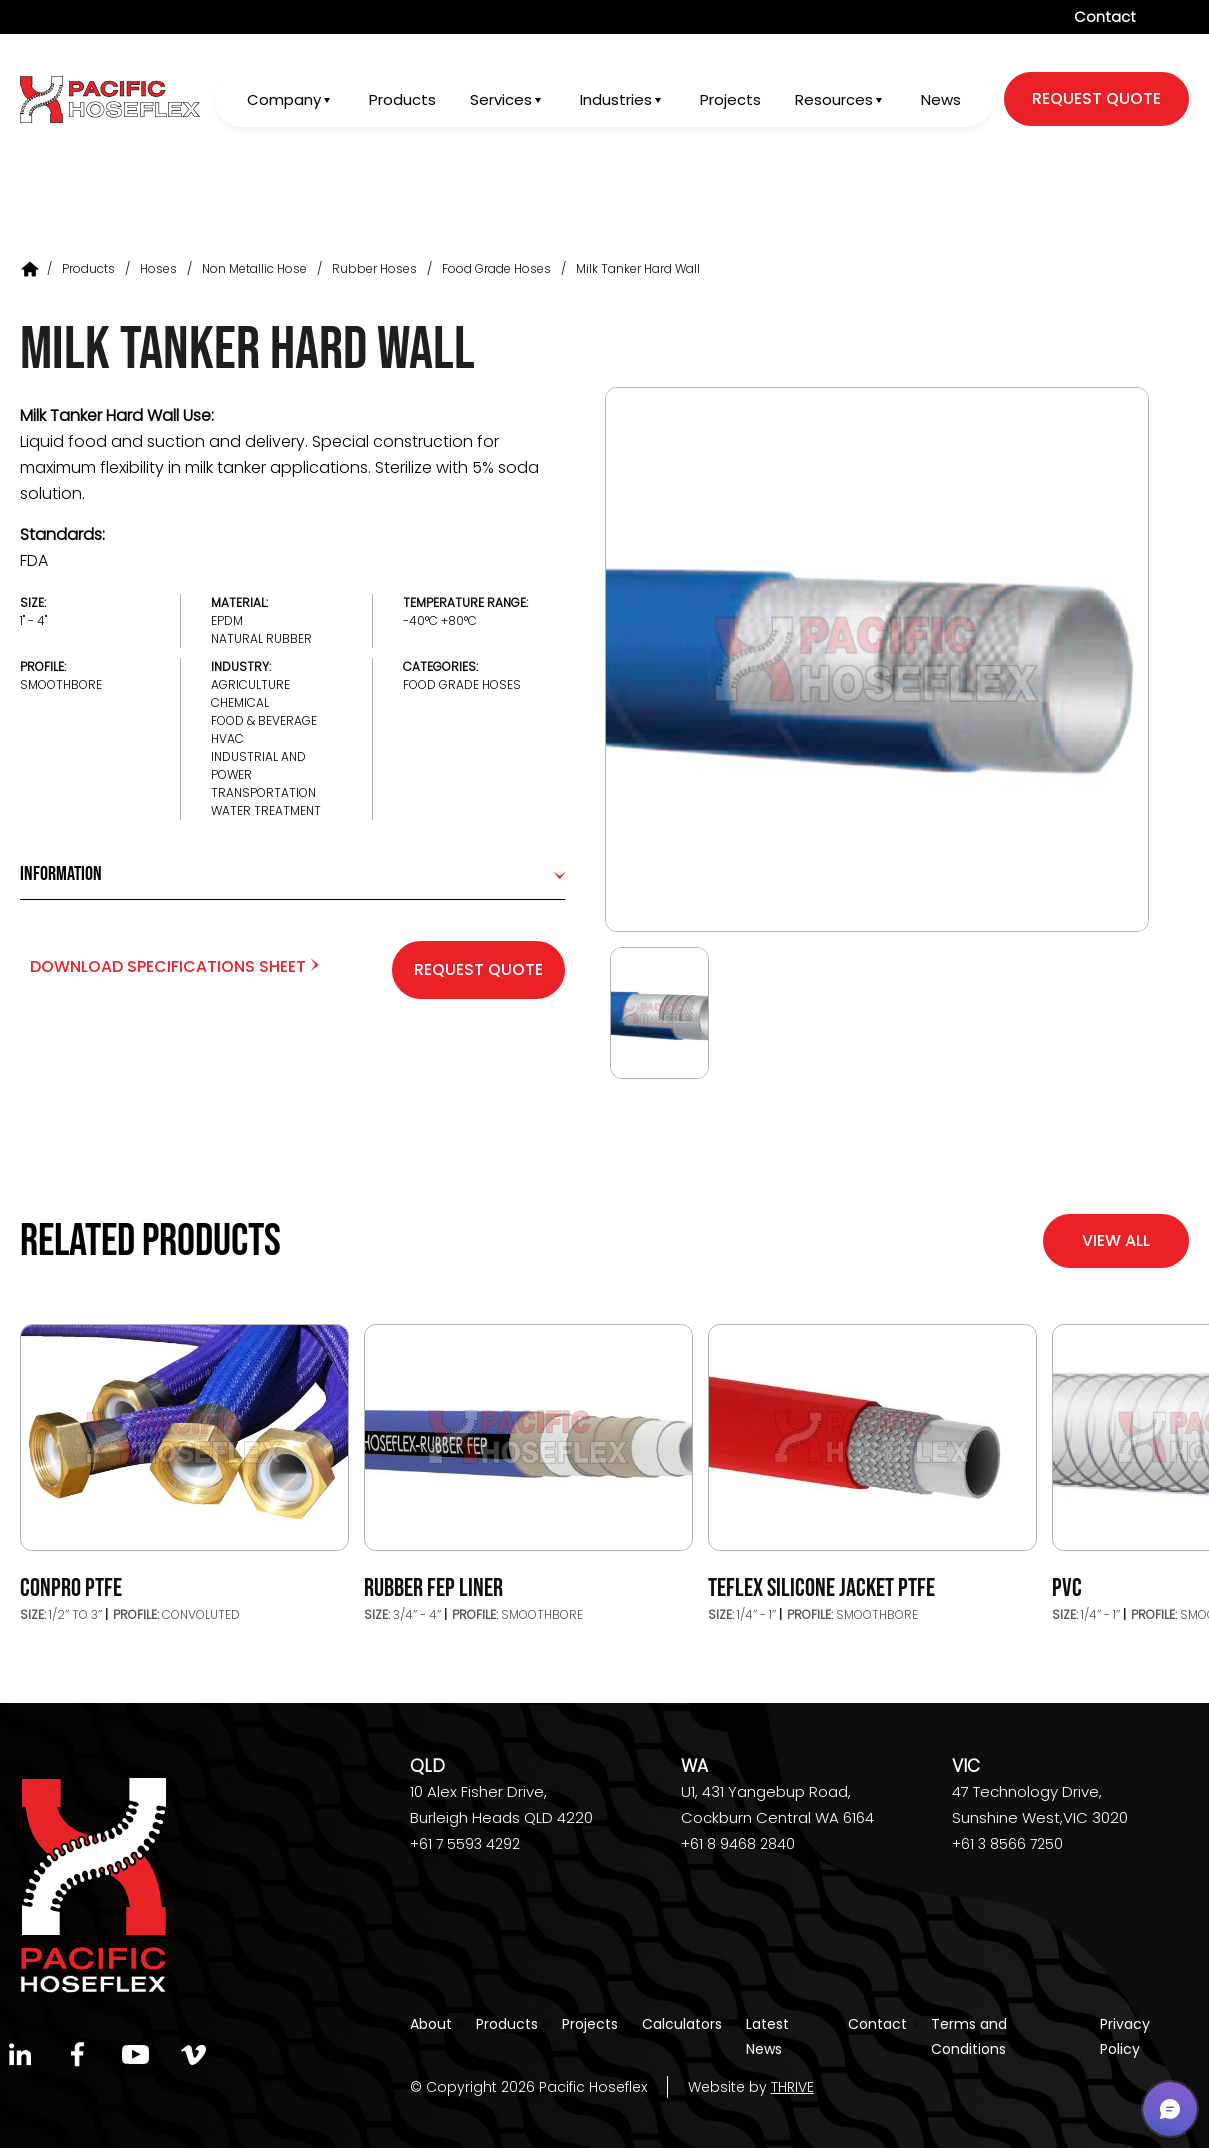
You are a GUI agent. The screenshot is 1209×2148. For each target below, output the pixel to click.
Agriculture (250, 684)
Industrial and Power (258, 765)
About (431, 2024)
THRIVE (792, 2087)
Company (280, 100)
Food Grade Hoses (496, 268)
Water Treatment (266, 810)
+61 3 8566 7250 (1007, 1844)
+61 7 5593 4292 (465, 1844)
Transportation (263, 792)
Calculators (682, 2024)
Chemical (240, 702)
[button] (1170, 2109)
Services (498, 100)
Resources (833, 100)
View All (1116, 1240)
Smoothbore (61, 684)
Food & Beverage (264, 720)
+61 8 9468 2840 (738, 1844)
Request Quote (478, 969)
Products (399, 100)
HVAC (227, 738)
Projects (729, 100)
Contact (1105, 16)
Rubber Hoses (374, 268)
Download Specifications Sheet (174, 966)
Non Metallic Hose (254, 268)
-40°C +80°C (440, 620)
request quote (1096, 99)
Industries (614, 100)
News (941, 100)
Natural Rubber (261, 638)
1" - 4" (33, 620)
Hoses (158, 268)
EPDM (227, 620)
